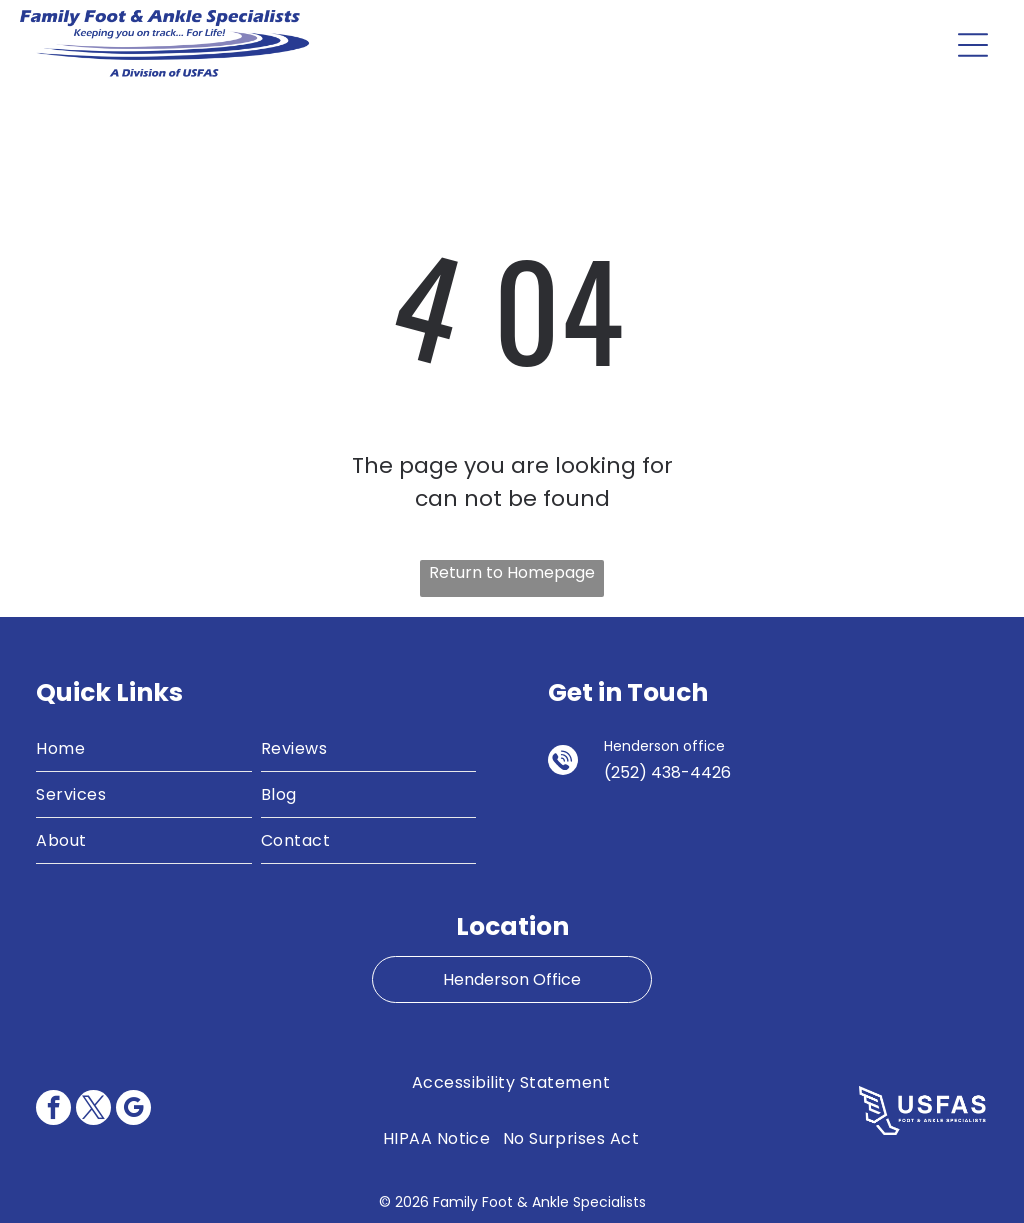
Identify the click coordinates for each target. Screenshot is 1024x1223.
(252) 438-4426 (667, 772)
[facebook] (53, 1110)
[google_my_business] (133, 1110)
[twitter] (93, 1110)
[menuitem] (144, 749)
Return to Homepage (512, 572)
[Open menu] (973, 45)
